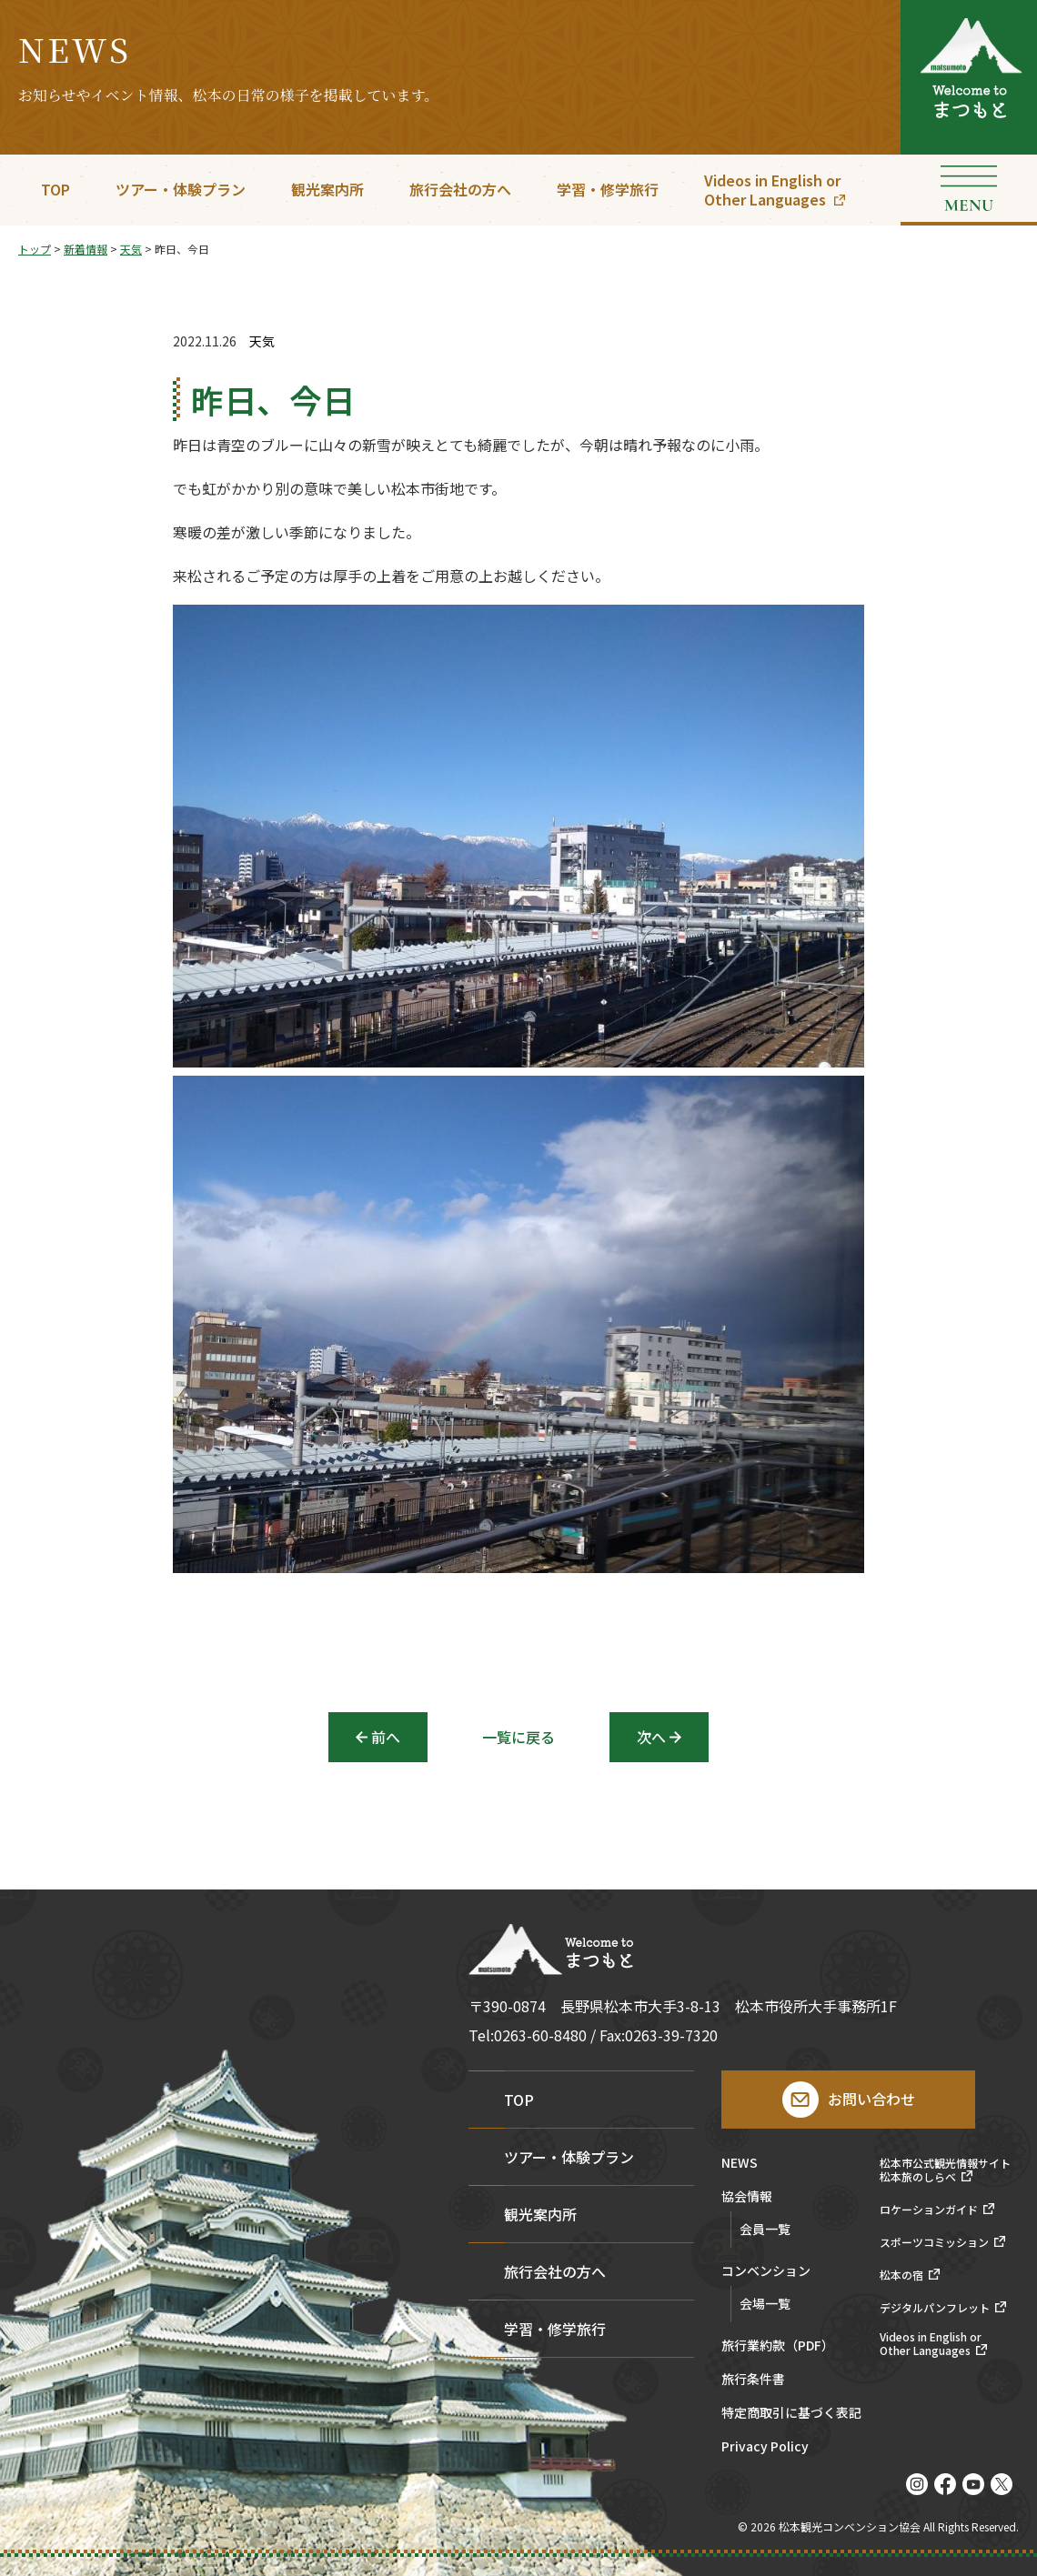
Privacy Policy (765, 2447)
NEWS (739, 2163)
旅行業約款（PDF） (777, 2346)
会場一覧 (765, 2303)
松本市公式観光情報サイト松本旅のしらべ (945, 2170)
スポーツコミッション (934, 2242)
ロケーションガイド (929, 2209)
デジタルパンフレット (935, 2307)
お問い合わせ (871, 2099)
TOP (55, 189)
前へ (385, 1737)
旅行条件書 (753, 2380)
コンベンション (765, 2272)
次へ (651, 1737)
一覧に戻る (518, 1737)
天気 (262, 341)
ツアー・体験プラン (181, 189)
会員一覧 (765, 2229)
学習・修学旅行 (608, 189)
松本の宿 (901, 2275)
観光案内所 (327, 189)
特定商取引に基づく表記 (791, 2413)
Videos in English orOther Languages (772, 189)
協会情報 (746, 2197)
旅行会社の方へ (460, 189)
